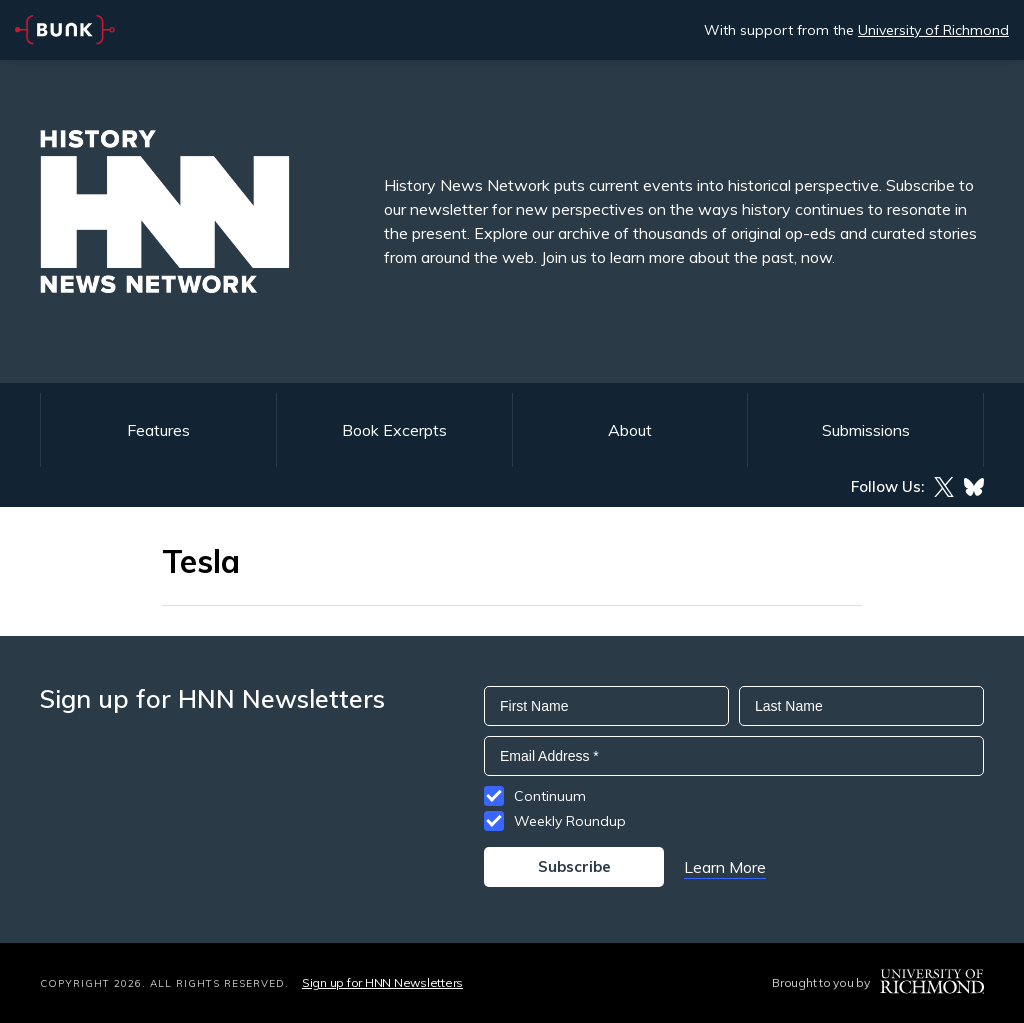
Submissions (866, 430)
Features (158, 430)
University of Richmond (933, 30)
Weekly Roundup (570, 821)
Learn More (725, 867)
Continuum (550, 796)
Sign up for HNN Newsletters (382, 982)
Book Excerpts (394, 430)
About (630, 430)
